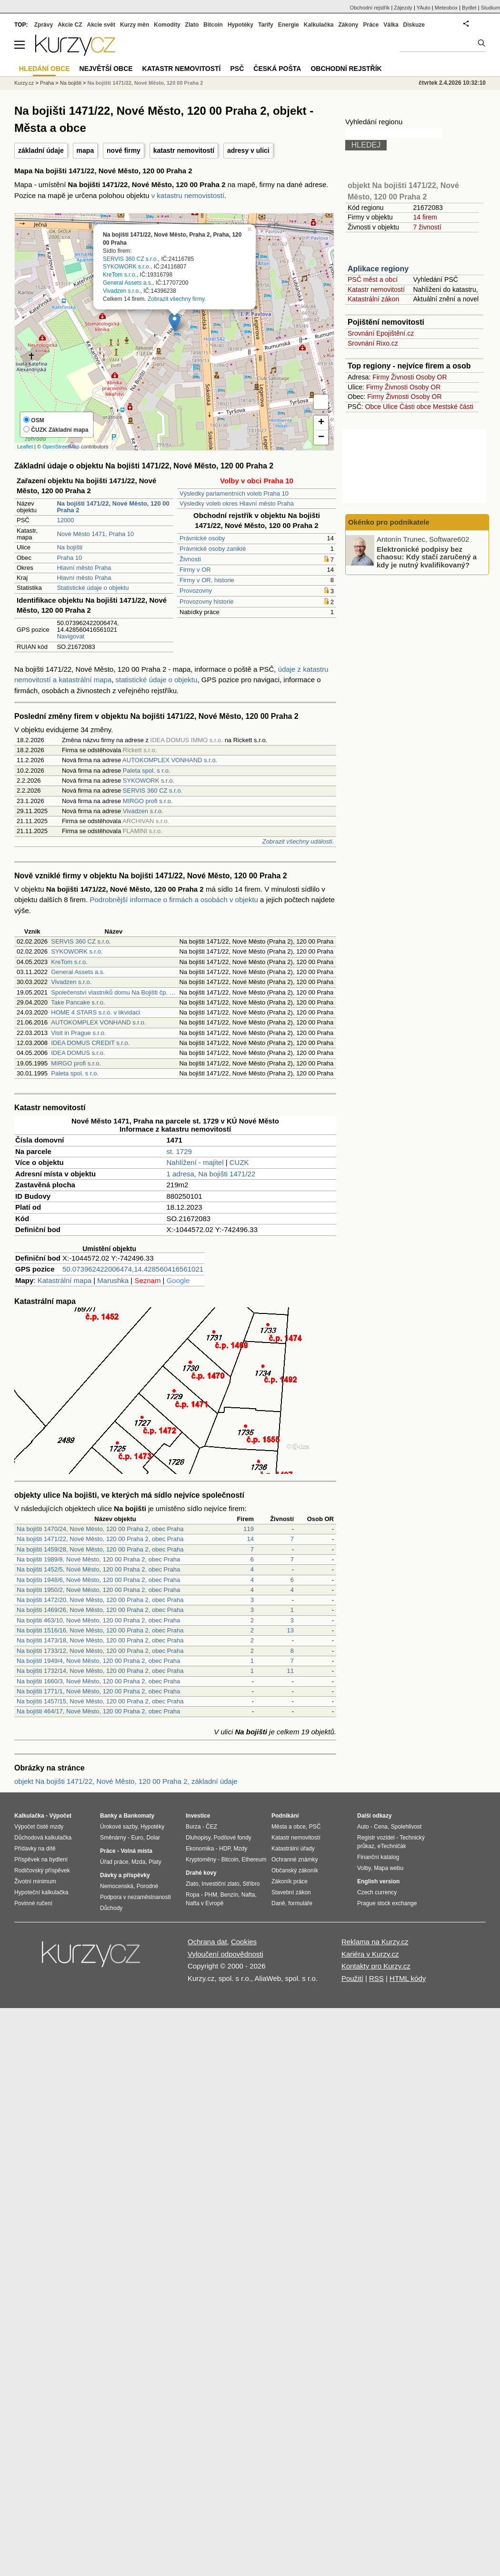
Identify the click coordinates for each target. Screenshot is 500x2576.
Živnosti (190, 559)
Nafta (248, 1894)
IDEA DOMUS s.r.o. (78, 1052)
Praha (47, 83)
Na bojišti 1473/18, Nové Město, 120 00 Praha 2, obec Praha (100, 1640)
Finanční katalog (378, 1857)
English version (378, 1881)
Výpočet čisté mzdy (38, 1826)
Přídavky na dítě (35, 1848)
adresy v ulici (248, 150)
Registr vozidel (376, 1837)
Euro (137, 1837)
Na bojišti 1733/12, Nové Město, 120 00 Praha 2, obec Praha (100, 1650)
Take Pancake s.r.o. (78, 1002)
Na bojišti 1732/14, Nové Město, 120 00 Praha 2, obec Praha (100, 1670)
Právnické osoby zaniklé (213, 548)
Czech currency (377, 1892)
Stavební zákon (291, 1892)
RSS (376, 1978)
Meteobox (446, 7)
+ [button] (321, 423)
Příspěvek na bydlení (41, 1859)
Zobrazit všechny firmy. (177, 298)
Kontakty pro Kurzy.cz (375, 1966)
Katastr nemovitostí (376, 289)
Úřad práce (114, 1862)
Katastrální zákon (373, 299)
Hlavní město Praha (84, 567)
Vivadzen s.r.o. (121, 290)
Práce (371, 24)
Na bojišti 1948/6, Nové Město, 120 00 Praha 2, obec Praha (98, 1579)
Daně (278, 1903)
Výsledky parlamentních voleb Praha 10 (234, 493)
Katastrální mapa (64, 1280)
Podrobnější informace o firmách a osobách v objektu (174, 899)
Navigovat (70, 636)
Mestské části (453, 406)
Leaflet (25, 446)
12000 (65, 520)
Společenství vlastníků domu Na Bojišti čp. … (113, 992)
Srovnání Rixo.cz (373, 343)
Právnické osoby (202, 538)
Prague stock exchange (387, 1903)
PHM (210, 1894)
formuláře (300, 1903)
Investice (198, 1815)
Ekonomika (200, 1848)
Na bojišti (69, 547)
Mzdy (241, 1848)
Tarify (265, 24)
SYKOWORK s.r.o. (126, 266)
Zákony (348, 24)
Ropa (193, 1894)
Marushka (113, 1280)
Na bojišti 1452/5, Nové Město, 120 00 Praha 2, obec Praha (98, 1569)
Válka (390, 24)
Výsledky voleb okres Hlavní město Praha (237, 503)
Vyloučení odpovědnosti (225, 1954)
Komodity (167, 24)
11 (290, 1670)
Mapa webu (388, 1868)
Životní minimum (35, 1881)
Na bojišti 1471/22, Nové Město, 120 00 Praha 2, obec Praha (100, 1538)
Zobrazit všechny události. (298, 841)
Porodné (147, 1886)
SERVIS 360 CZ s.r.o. (130, 258)
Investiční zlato (220, 1883)
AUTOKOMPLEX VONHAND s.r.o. (169, 760)
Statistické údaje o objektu (93, 587)
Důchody (111, 1908)
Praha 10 (69, 557)
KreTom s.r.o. (120, 274)
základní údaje (41, 150)
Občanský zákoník (294, 1870)
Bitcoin (213, 24)
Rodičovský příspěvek (42, 1870)
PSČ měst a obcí (373, 279)
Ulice (390, 406)
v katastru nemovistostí (187, 195)
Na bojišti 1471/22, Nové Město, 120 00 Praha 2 (145, 83)
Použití (352, 1978)
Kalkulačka (319, 24)
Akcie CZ (70, 24)
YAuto (423, 7)
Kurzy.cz (24, 83)
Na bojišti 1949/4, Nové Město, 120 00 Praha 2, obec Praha (98, 1660)
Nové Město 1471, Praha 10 (95, 533)
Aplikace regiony (378, 269)
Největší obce (106, 68)
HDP (224, 1848)
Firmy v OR (195, 569)
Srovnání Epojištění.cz (381, 333)
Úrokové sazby (118, 1826)
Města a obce (288, 1826)
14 (250, 1538)
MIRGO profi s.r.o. (148, 801)
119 (248, 1528)
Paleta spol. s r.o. (146, 770)
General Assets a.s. (127, 282)
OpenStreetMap (61, 446)
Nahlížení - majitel (195, 1162)
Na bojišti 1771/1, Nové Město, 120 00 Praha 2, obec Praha (98, 1691)
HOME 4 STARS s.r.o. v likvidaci (95, 1012)
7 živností (427, 227)
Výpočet (60, 1815)
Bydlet (469, 7)
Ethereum (253, 1859)
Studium (490, 7)
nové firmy (123, 150)
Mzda (138, 1862)
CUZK (239, 1162)
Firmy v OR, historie (207, 580)
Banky (108, 1815)
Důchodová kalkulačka (42, 1837)
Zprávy (43, 24)
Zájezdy (403, 7)
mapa (85, 150)
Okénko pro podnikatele (389, 522)
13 (290, 1630)
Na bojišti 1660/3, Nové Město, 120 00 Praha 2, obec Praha (98, 1681)
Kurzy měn (134, 24)
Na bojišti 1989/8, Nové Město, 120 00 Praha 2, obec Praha (98, 1559)
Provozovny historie (206, 601)
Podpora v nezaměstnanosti (135, 1897)
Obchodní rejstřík (370, 7)
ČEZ (211, 1826)
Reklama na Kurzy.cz (375, 1942)
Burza (193, 1826)
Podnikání (285, 1815)
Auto (363, 1826)
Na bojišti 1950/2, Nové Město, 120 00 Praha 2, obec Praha (98, 1589)
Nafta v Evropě (204, 1903)
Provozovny (196, 590)
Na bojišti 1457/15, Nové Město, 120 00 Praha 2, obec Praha (100, 1701)
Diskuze (414, 24)
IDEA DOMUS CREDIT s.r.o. (90, 1042)
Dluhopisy (198, 1837)
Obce (373, 406)
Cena (381, 1826)
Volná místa (136, 1851)
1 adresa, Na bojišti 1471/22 (211, 1174)
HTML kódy (408, 1978)
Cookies (244, 1942)
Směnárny (113, 1837)
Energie (288, 24)
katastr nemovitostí (183, 150)
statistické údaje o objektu (157, 680)
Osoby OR (431, 377)
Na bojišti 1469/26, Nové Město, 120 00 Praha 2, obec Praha (100, 1609)
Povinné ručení (33, 1903)
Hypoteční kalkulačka (41, 1892)
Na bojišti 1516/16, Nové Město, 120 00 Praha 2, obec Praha (100, 1630)
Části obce (415, 406)
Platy (155, 1862)
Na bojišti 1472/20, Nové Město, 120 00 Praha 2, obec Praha (100, 1599)
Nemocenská (116, 1886)
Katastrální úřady (293, 1848)
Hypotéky (240, 24)
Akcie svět (101, 24)
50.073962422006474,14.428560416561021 (132, 1269)
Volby (363, 1868)
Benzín (229, 1894)
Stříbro (251, 1883)
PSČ (237, 68)
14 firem (425, 217)
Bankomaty (138, 1815)
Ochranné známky (294, 1859)
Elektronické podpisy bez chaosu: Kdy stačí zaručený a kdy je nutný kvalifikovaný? (427, 556)
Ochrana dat (207, 1942)
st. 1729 (179, 1151)
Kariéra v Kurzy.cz (370, 1954)
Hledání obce (44, 68)
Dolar (153, 1837)
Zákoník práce (289, 1881)
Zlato (192, 24)
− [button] (321, 437)
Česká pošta (277, 68)
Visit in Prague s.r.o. (78, 1032)
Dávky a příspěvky (125, 1875)
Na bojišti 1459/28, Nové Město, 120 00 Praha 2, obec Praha (100, 1549)
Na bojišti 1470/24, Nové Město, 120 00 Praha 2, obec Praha (100, 1528)
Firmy (380, 377)
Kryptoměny (201, 1859)
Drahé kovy (201, 1873)
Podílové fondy (232, 1837)
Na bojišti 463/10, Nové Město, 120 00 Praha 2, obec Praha (98, 1620)
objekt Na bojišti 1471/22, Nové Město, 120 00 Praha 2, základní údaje (126, 1781)
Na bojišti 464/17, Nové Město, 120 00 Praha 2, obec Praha (98, 1711)
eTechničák (392, 1846)
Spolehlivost (406, 1826)
